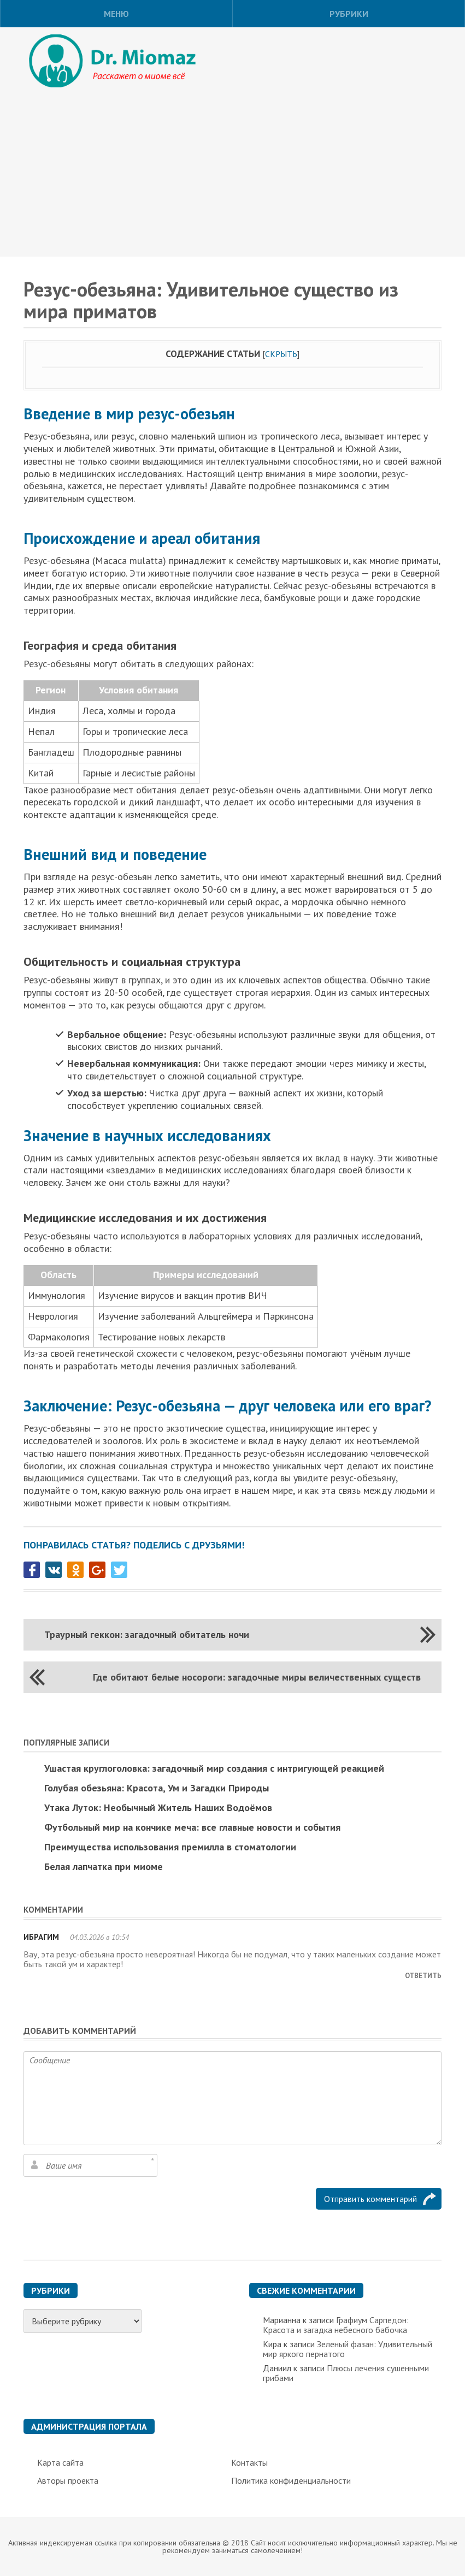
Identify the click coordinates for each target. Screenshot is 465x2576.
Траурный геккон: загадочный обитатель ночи (146, 1634)
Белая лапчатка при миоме (103, 1866)
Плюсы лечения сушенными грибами (346, 2373)
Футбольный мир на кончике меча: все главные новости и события (192, 1827)
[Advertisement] (232, 174)
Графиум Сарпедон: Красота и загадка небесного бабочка (336, 2324)
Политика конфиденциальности (291, 2480)
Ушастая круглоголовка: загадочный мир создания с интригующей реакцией (214, 1768)
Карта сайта (60, 2462)
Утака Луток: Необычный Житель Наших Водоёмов (158, 1807)
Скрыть (281, 353)
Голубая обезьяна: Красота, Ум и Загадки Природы (156, 1788)
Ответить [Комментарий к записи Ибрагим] (423, 1975)
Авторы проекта (67, 2480)
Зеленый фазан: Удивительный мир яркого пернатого (347, 2348)
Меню (116, 13)
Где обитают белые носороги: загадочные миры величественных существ (257, 1677)
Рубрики (348, 13)
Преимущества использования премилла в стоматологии (170, 1847)
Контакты (249, 2462)
